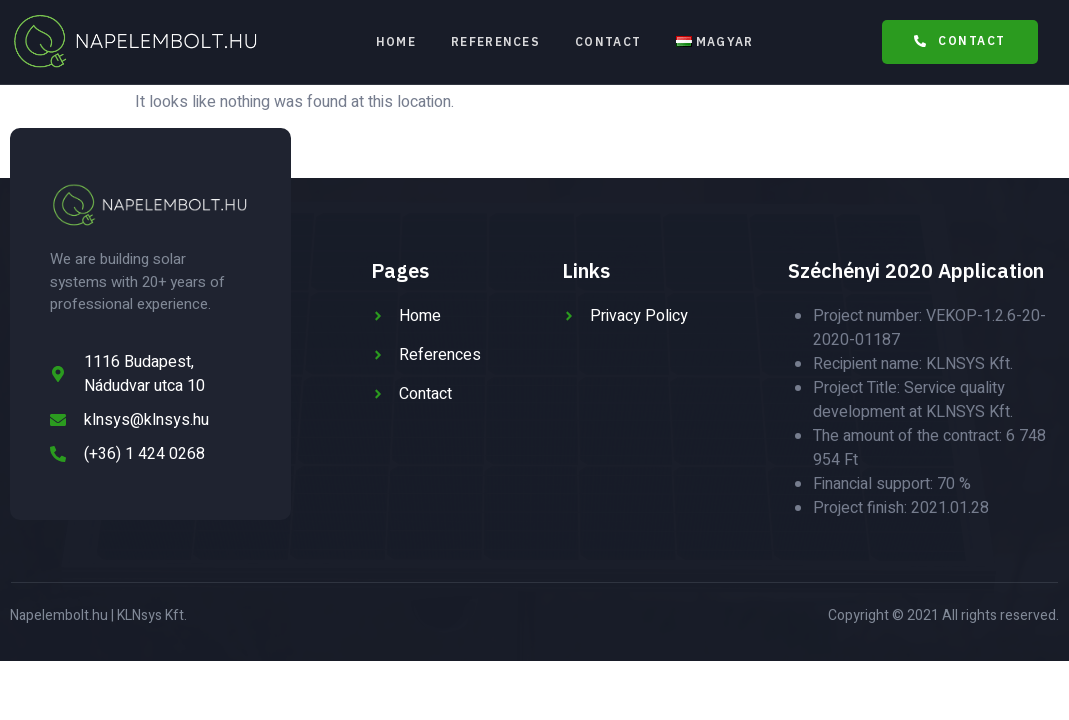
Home (395, 41)
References (495, 41)
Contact (609, 41)
